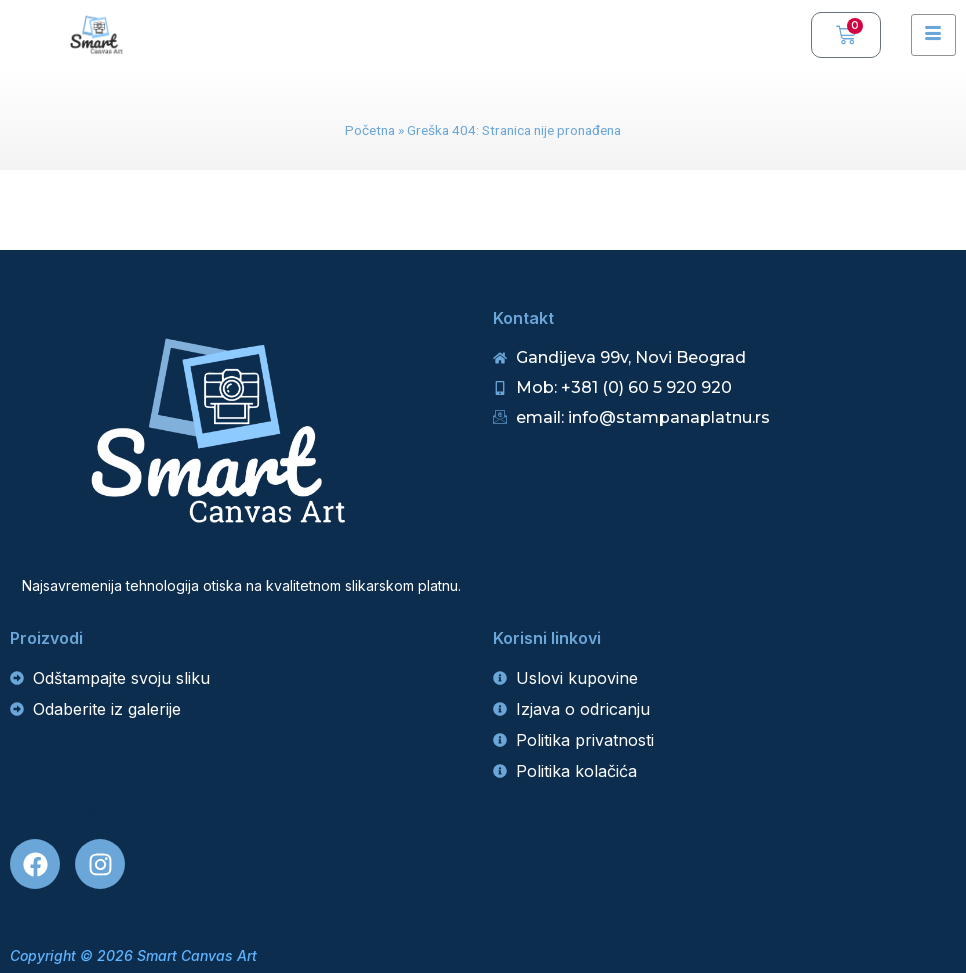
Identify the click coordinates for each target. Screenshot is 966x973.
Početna (370, 130)
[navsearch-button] (786, 35)
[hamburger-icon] (933, 35)
